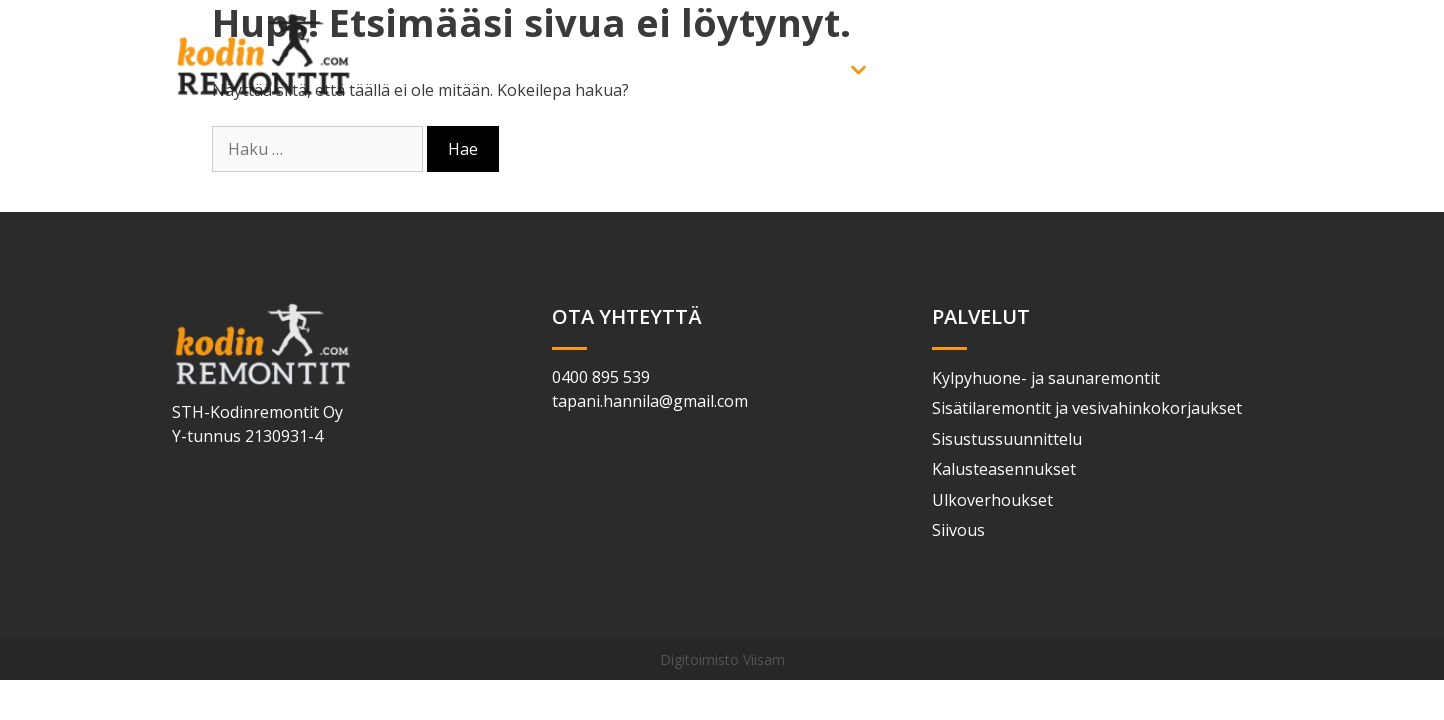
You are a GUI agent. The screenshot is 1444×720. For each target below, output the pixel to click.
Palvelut (830, 70)
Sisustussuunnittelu (1007, 439)
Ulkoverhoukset (992, 500)
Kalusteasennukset (1004, 469)
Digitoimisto (699, 659)
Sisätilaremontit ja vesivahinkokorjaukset (1087, 408)
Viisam (764, 659)
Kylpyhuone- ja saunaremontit (1046, 378)
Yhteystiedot (1195, 70)
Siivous (958, 530)
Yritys (936, 70)
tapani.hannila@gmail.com (650, 401)
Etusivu (698, 70)
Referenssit (1050, 70)
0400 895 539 (601, 377)
